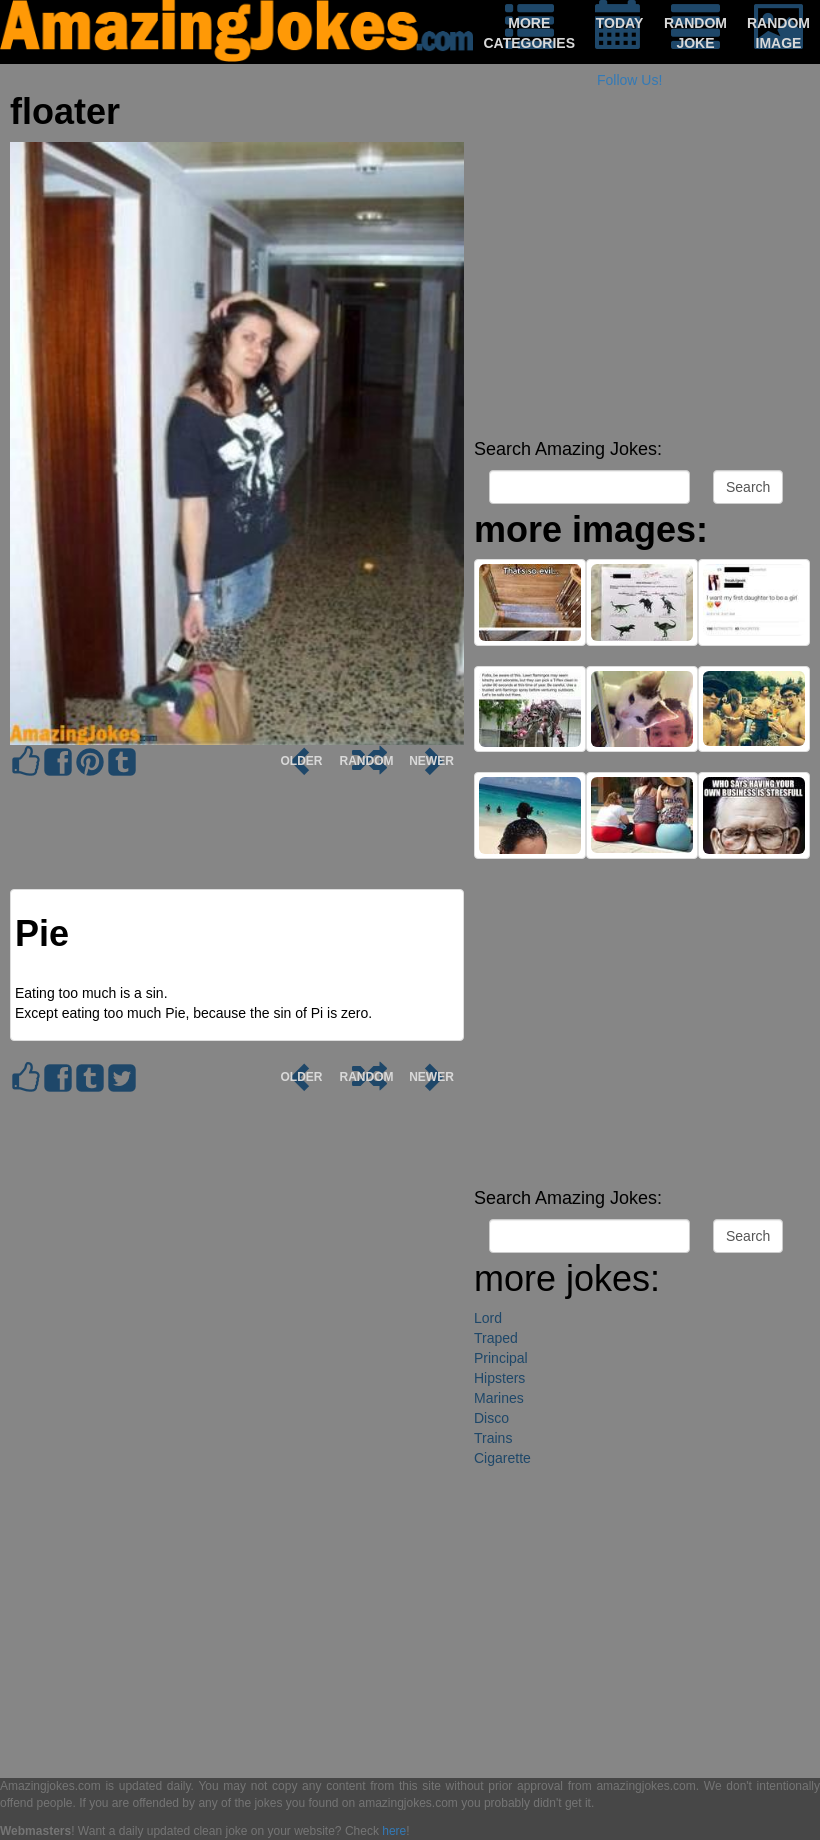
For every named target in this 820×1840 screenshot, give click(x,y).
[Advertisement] (642, 290)
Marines (499, 1398)
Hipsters (499, 1378)
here (394, 1831)
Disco (491, 1418)
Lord (488, 1318)
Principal (501, 1358)
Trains (493, 1438)
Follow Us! (629, 80)
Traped (496, 1338)
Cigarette (502, 1458)
